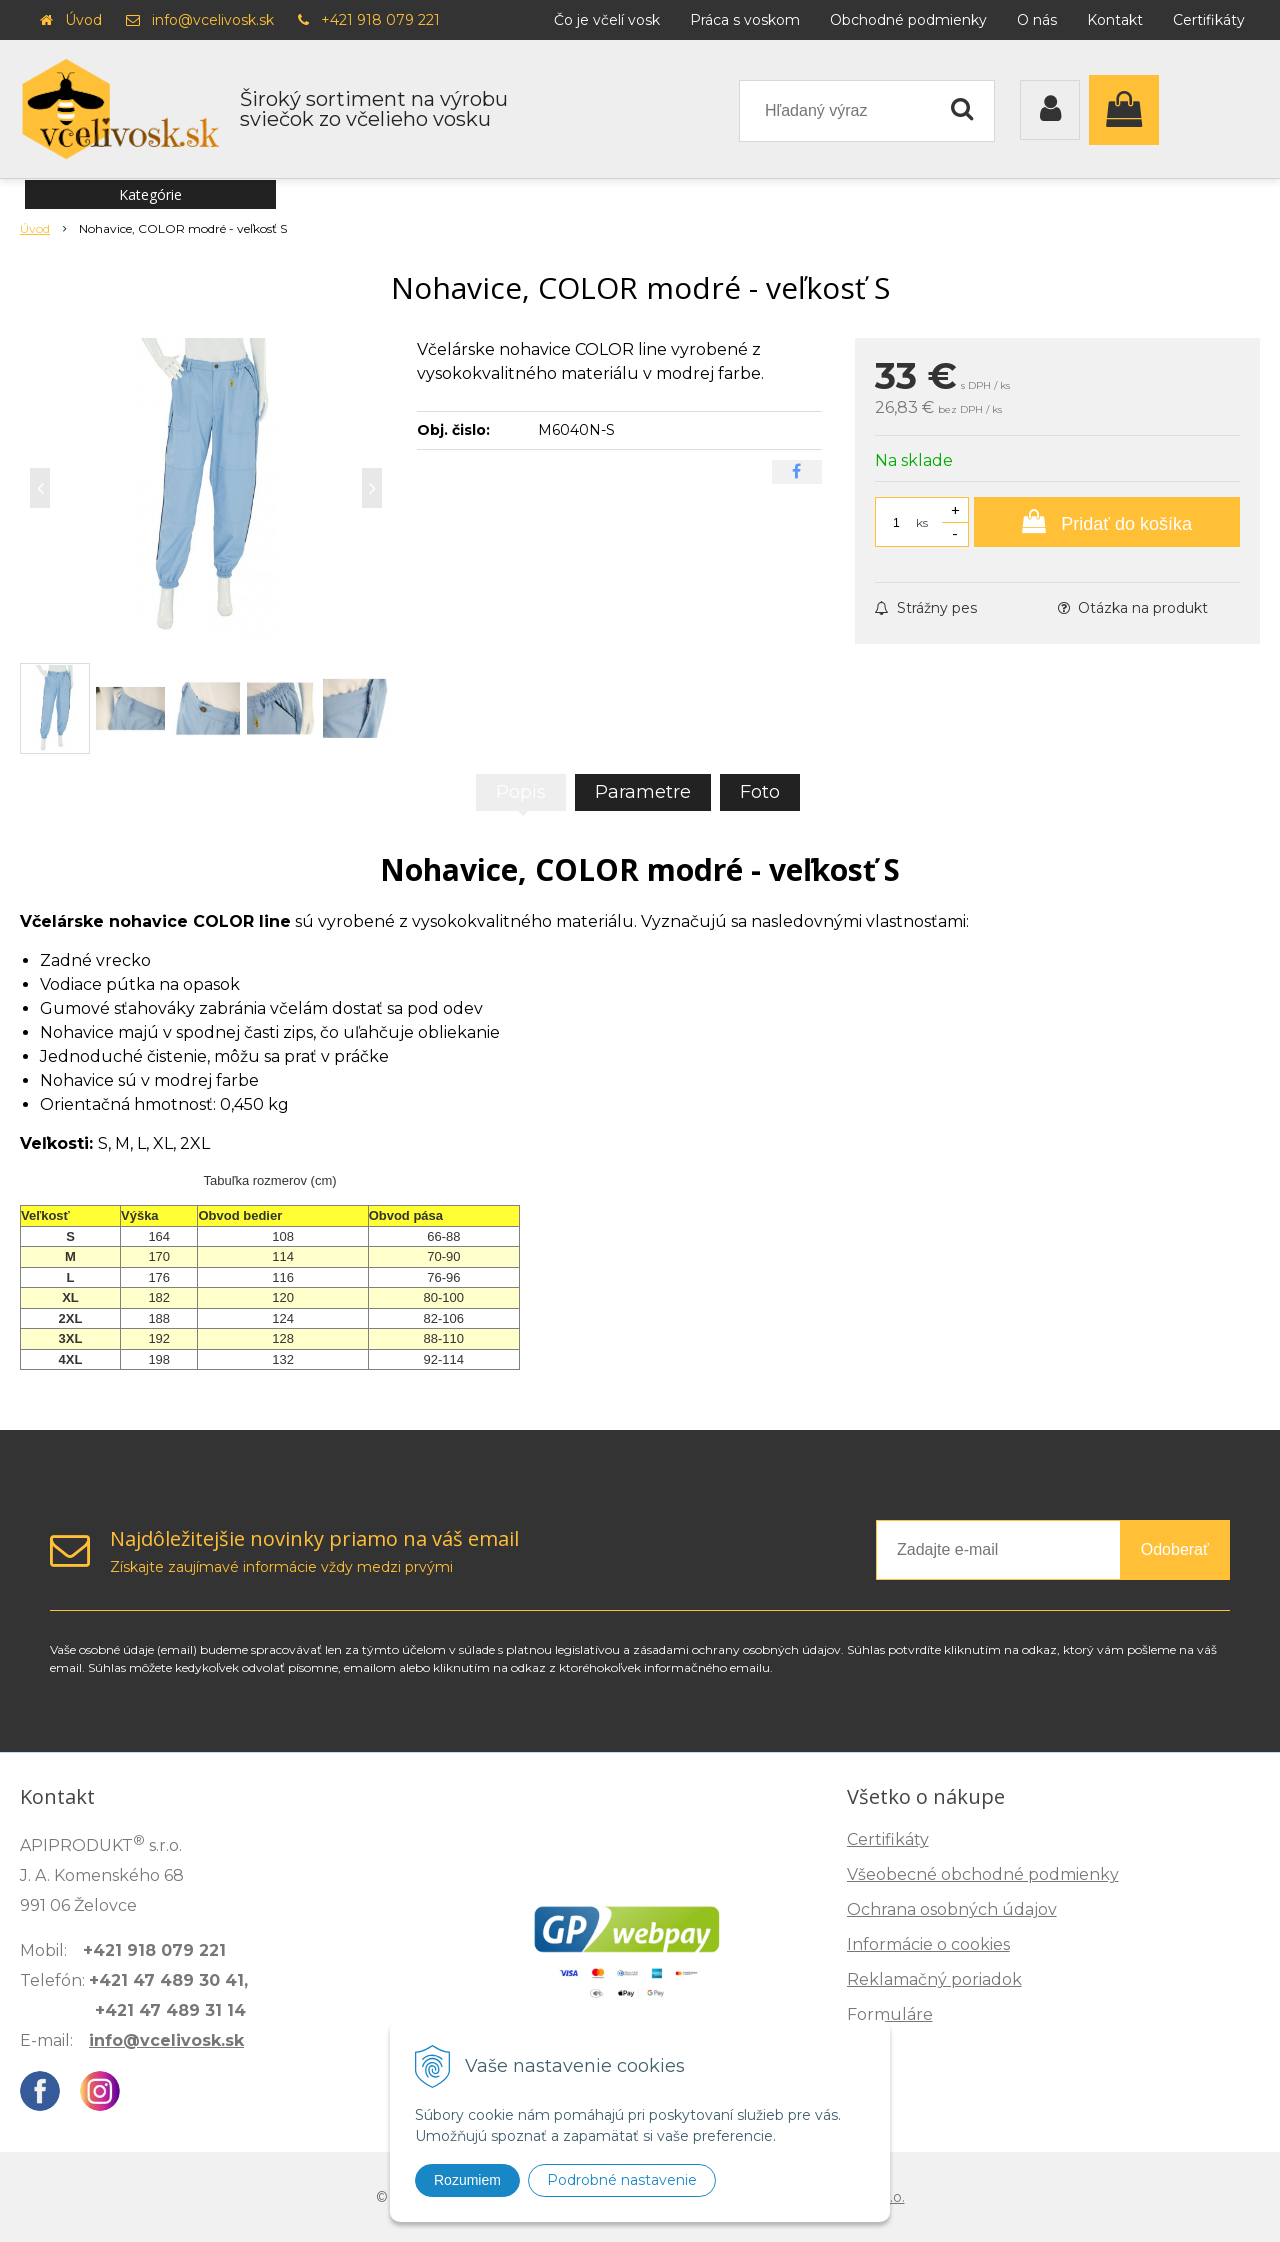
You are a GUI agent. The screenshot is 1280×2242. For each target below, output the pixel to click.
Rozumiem (467, 2180)
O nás (1037, 20)
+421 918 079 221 (380, 20)
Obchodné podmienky (908, 20)
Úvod (83, 20)
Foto (760, 792)
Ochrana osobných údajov (952, 1909)
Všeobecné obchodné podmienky (983, 1874)
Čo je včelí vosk (607, 20)
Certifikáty (1209, 20)
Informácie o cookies (928, 1944)
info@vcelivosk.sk (213, 20)
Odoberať (1175, 1549)
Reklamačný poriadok (934, 1979)
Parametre (643, 792)
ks (922, 522)
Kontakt (1115, 20)
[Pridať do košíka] (1107, 522)
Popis (521, 792)
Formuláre (890, 2014)
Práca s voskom (745, 20)
